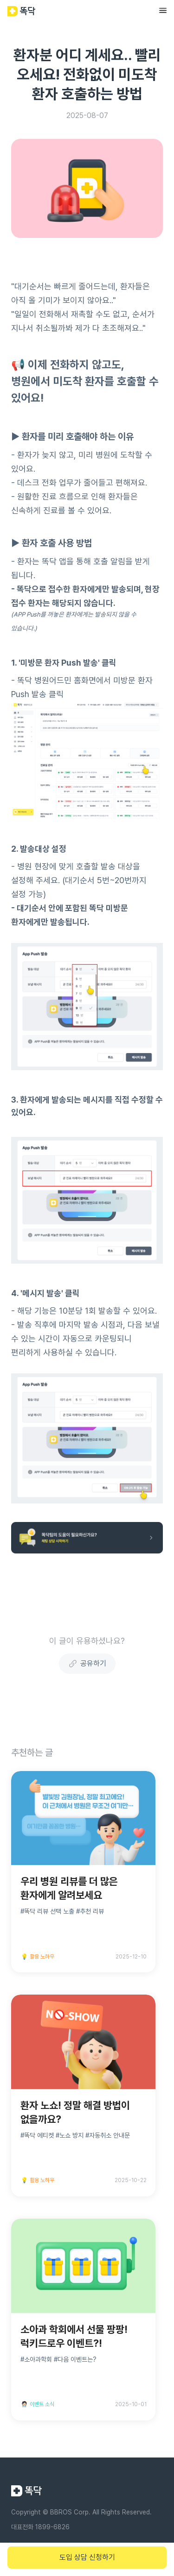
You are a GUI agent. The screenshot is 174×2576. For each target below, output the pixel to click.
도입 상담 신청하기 (87, 2557)
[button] (163, 11)
